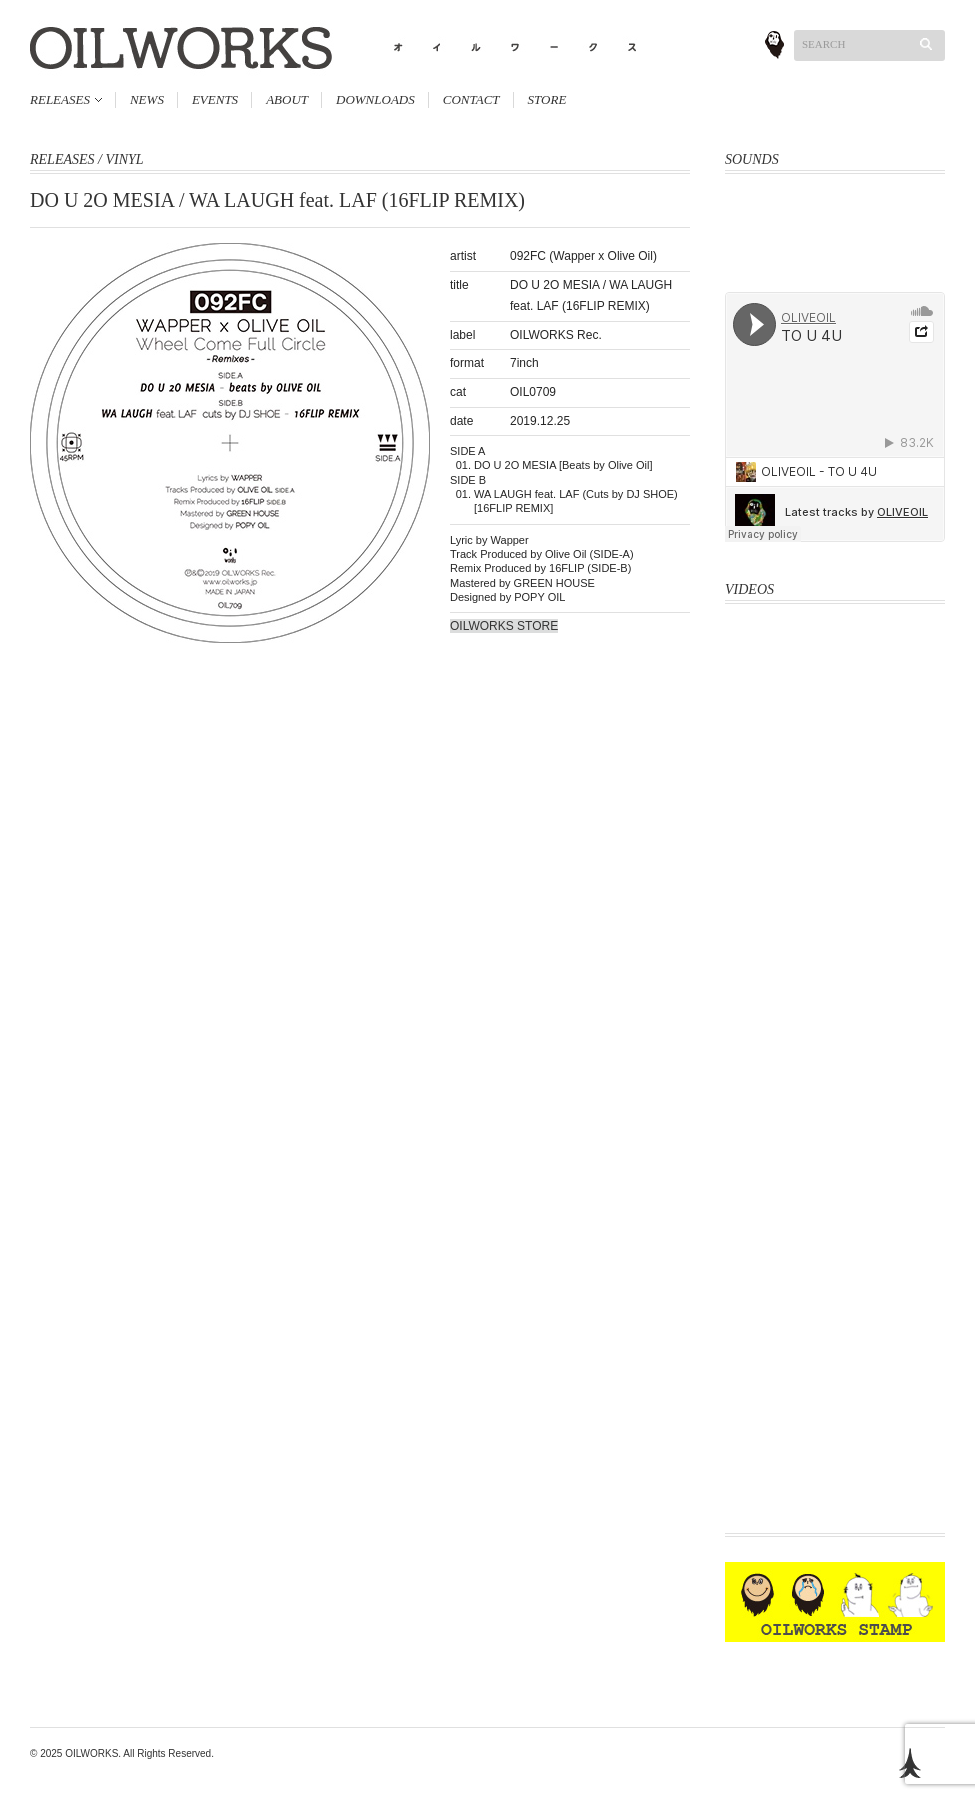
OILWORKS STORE (504, 626)
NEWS (147, 99)
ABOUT (287, 99)
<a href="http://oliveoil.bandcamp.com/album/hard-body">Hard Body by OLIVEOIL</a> (835, 220)
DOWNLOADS (375, 99)
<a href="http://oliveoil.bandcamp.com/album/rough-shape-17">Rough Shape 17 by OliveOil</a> (835, 267)
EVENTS (215, 99)
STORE (547, 99)
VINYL (124, 159)
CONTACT (471, 99)
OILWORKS (91, 1753)
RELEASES (60, 99)
